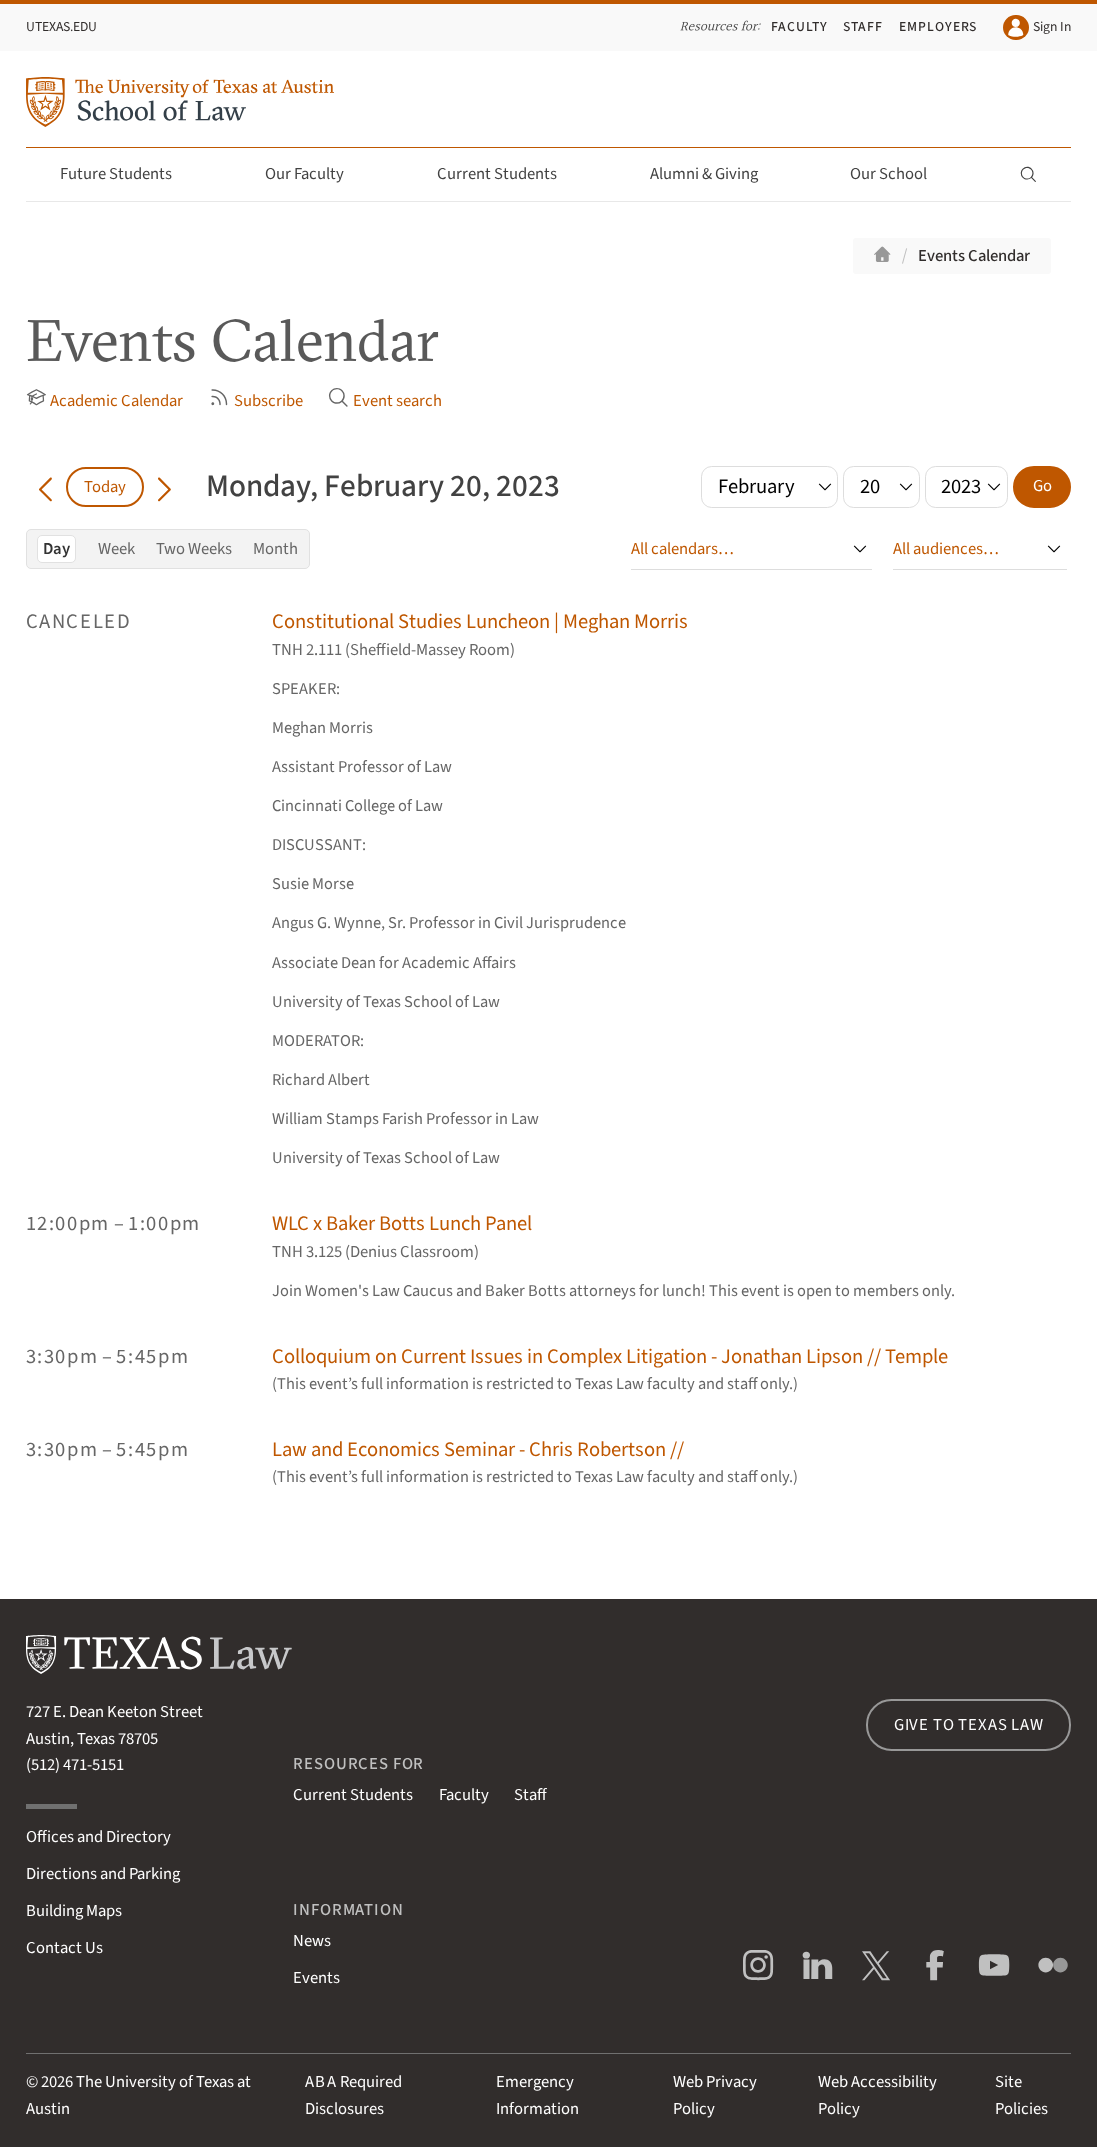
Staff (863, 26)
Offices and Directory (98, 1837)
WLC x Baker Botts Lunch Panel (402, 1223)
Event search (385, 400)
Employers (938, 26)
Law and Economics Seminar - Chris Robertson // (478, 1449)
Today (105, 487)
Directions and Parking (103, 1874)
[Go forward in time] (164, 487)
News (312, 1941)
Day (56, 549)
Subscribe (256, 400)
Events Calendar (974, 256)
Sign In (1037, 28)
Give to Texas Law (969, 1725)
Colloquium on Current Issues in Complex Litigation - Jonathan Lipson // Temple (610, 1356)
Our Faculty (316, 174)
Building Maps (74, 1911)
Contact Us (64, 1948)
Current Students (508, 174)
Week (116, 549)
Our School (900, 174)
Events (316, 1978)
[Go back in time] (46, 487)
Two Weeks (194, 549)
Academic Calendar (105, 400)
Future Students (127, 174)
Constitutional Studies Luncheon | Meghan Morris (480, 621)
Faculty (799, 26)
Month (275, 549)
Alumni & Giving (715, 174)
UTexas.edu (61, 26)
